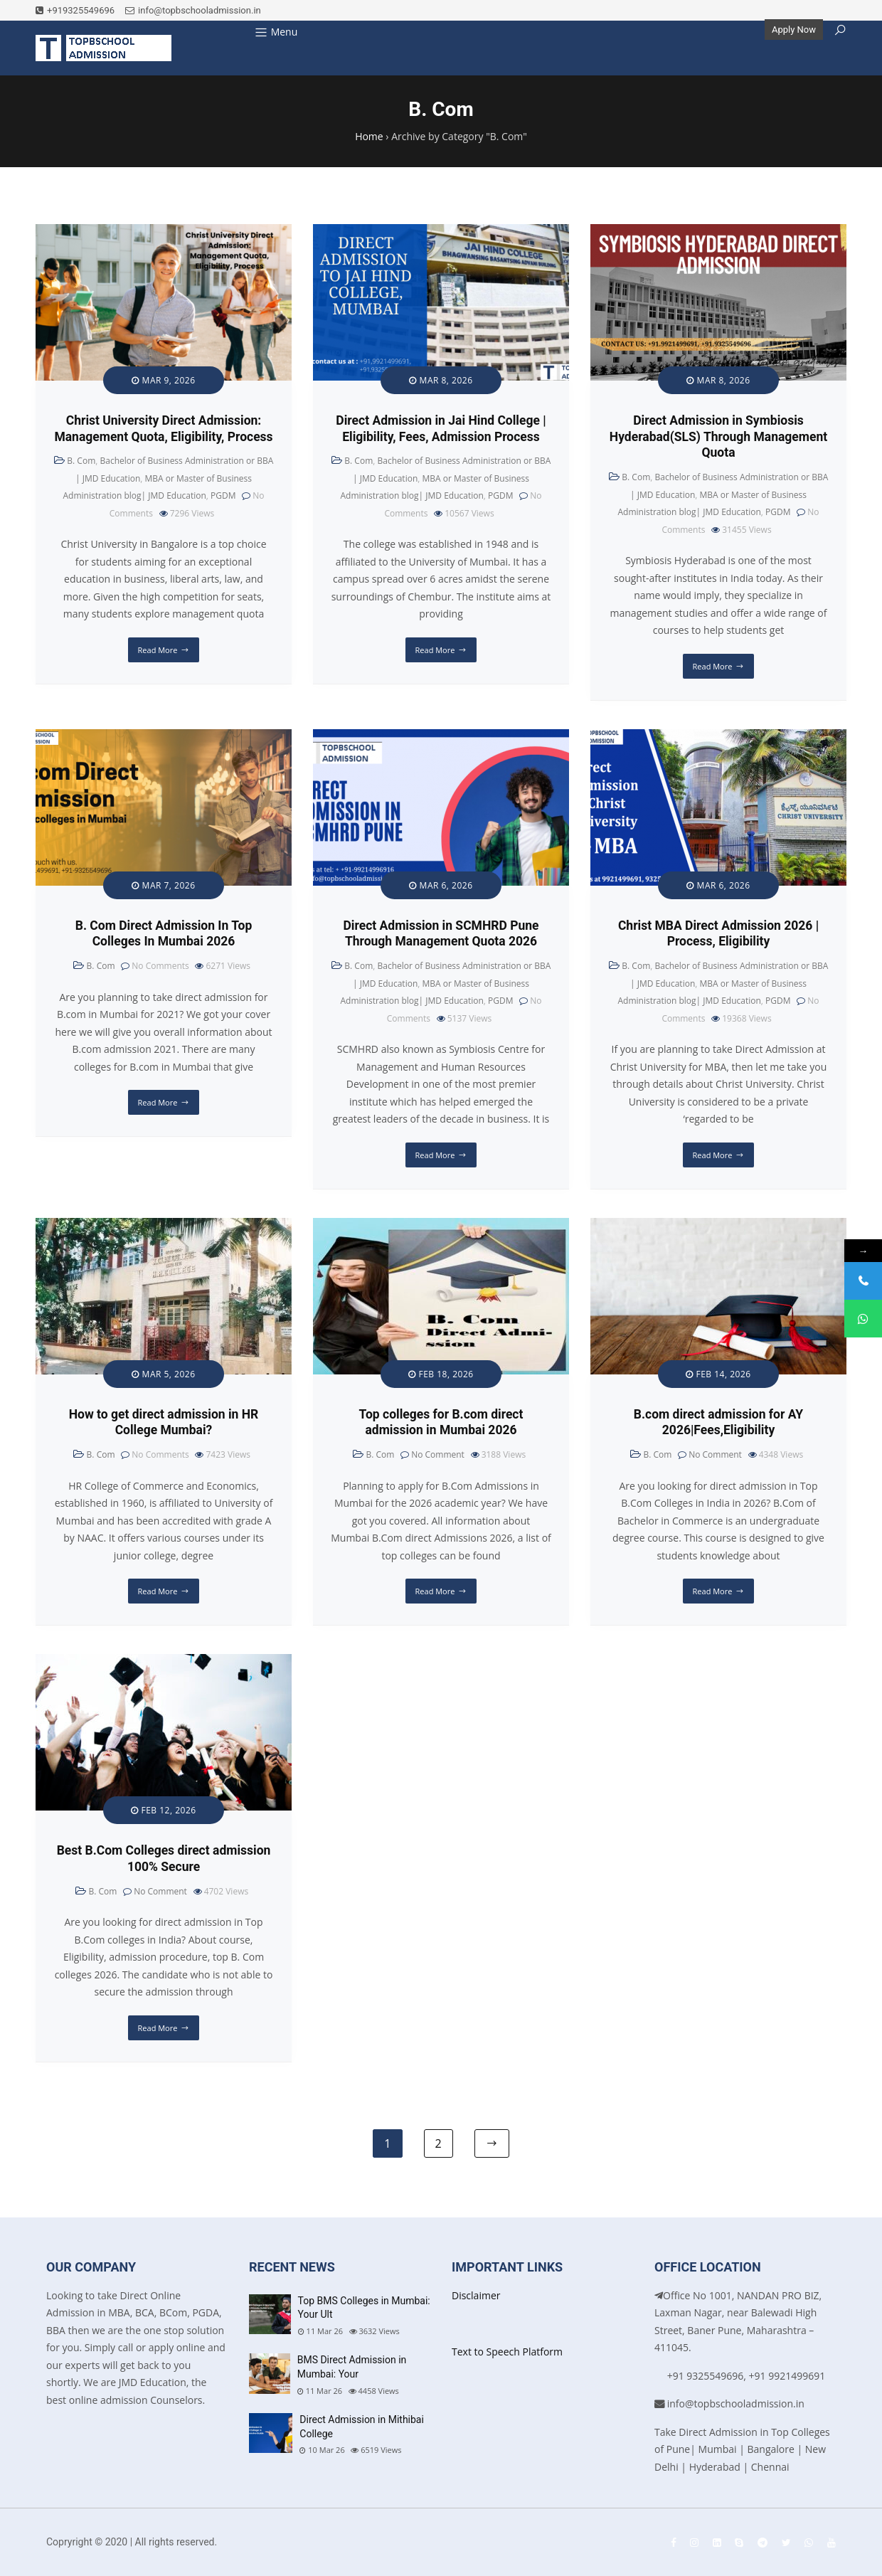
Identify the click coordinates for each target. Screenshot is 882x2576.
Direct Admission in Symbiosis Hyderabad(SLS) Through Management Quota (718, 436)
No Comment (437, 1454)
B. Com (81, 461)
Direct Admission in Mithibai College (361, 2426)
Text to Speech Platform (507, 2351)
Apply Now (794, 29)
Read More (158, 650)
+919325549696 (75, 10)
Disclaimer (476, 2295)
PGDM (223, 495)
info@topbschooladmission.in (193, 10)
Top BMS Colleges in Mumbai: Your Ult (364, 2308)
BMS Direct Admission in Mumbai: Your (352, 2367)
